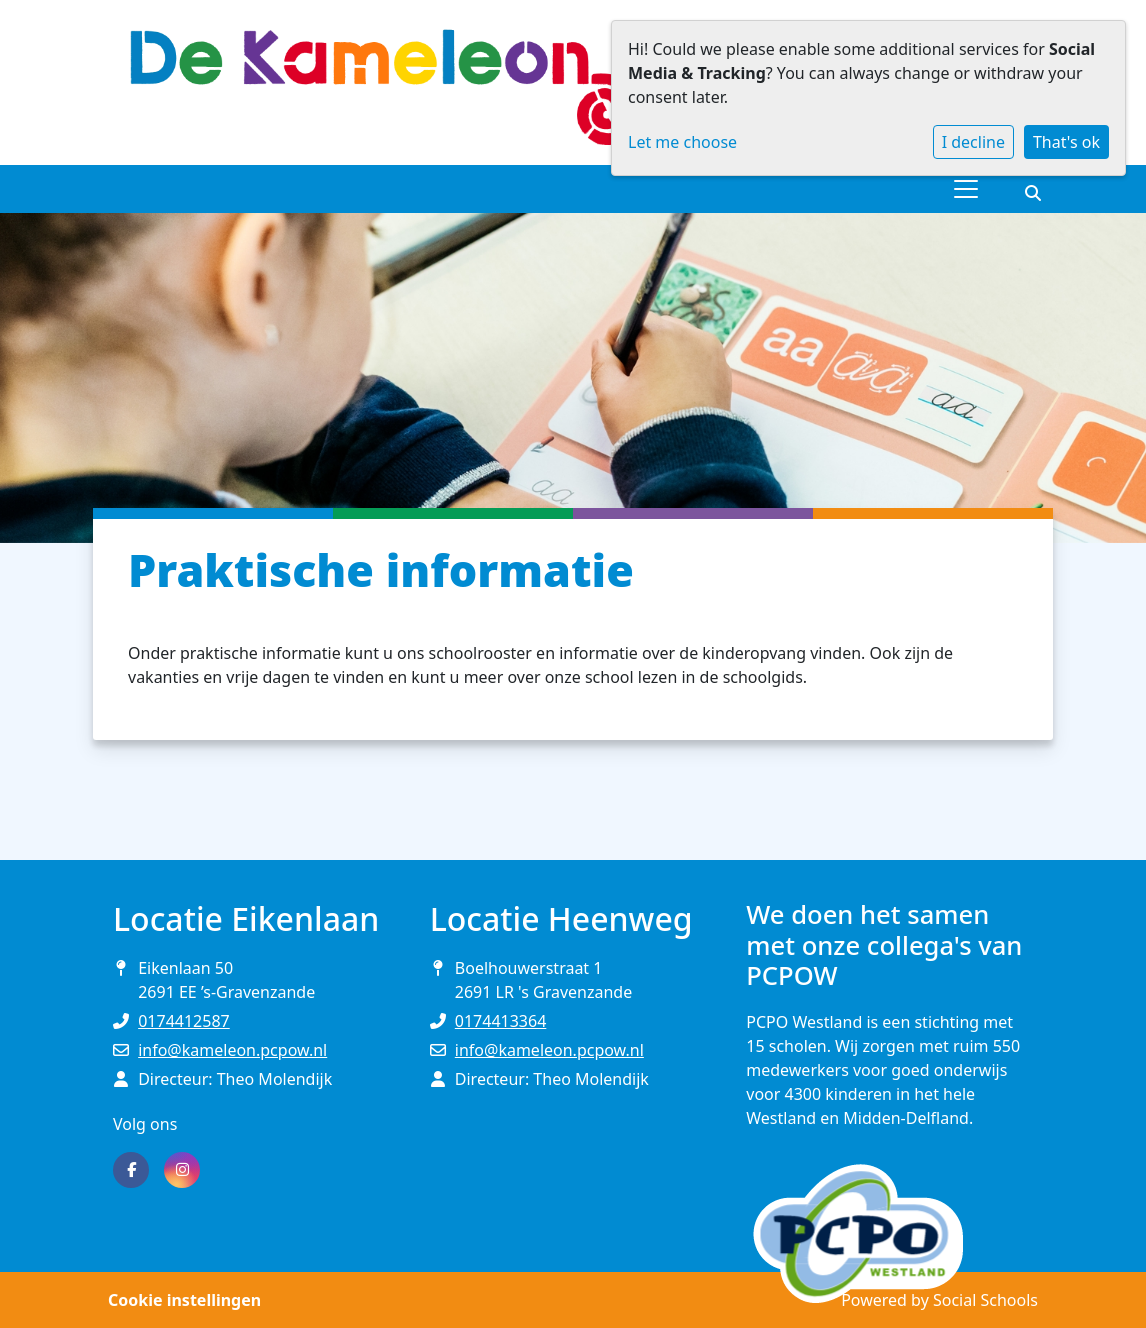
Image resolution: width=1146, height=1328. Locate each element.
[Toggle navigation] (966, 189)
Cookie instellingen (184, 1300)
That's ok (1066, 142)
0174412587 (184, 1021)
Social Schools (985, 1300)
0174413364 (501, 1021)
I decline (973, 142)
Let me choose (682, 142)
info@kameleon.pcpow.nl (232, 1050)
